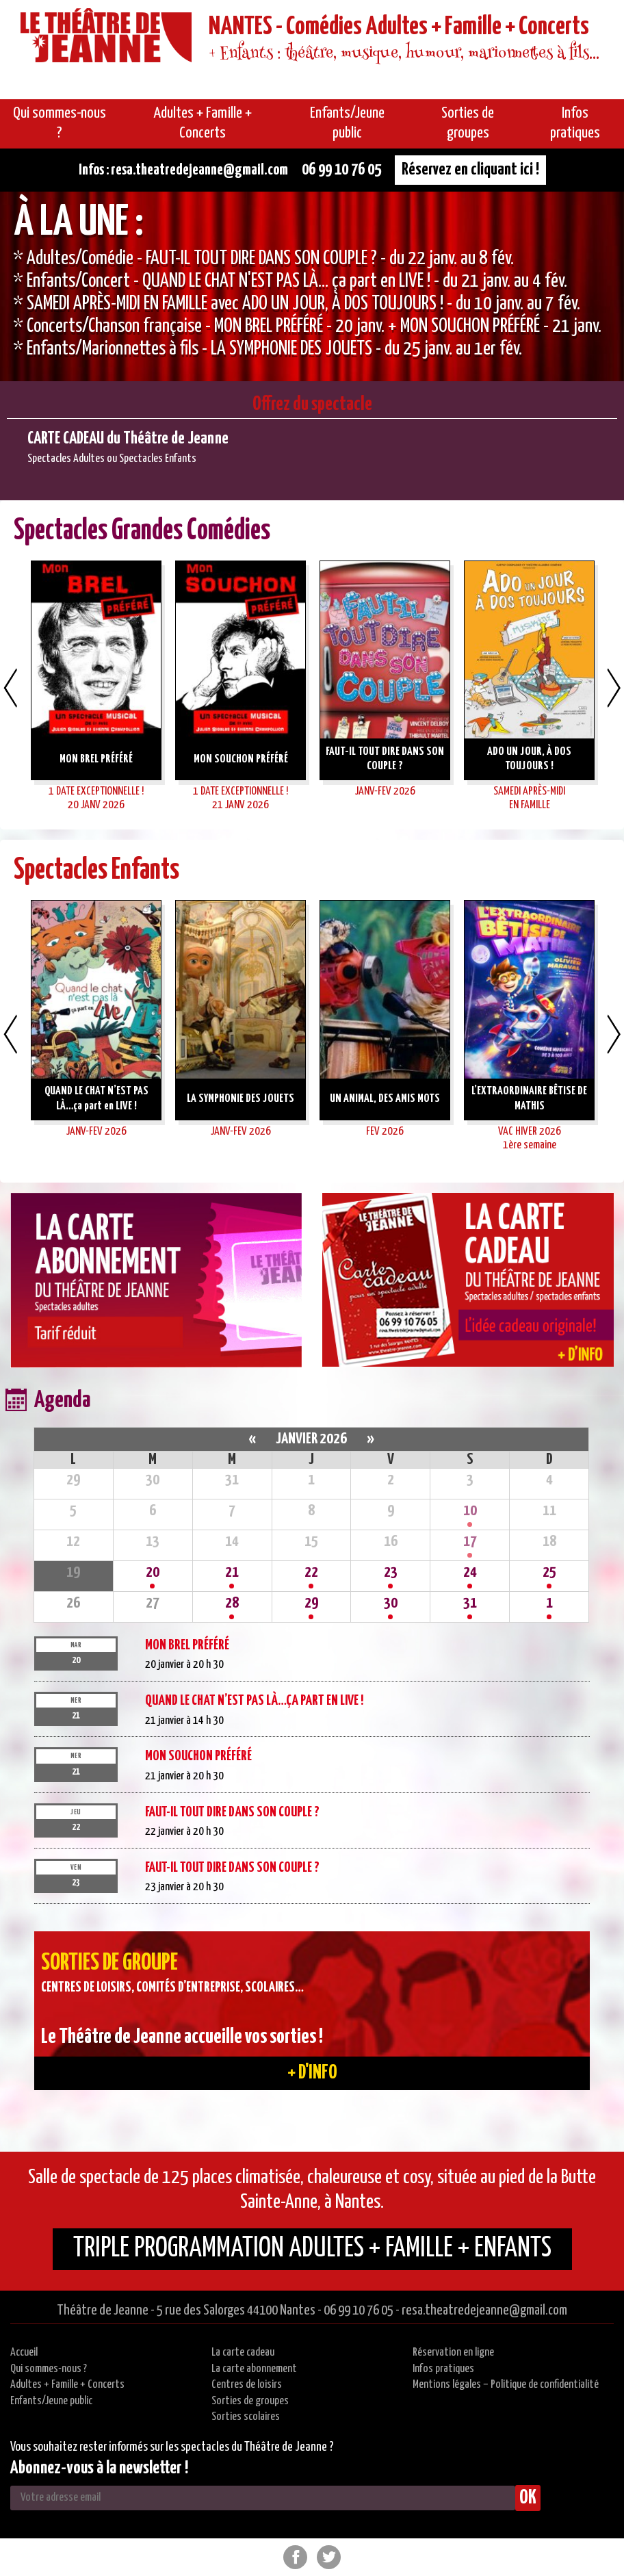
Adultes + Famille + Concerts (67, 2385)
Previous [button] (10, 688)
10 (470, 1511)
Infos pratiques (443, 2369)
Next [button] (614, 688)
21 (232, 1572)
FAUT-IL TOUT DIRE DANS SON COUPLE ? (232, 1812)
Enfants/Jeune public (51, 2401)
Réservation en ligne (453, 2352)
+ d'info (312, 2073)
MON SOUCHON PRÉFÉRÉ (198, 1756)
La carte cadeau (242, 2352)
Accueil (24, 2352)
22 (311, 1572)
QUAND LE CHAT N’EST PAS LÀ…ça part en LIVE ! (254, 1701)
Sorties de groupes (250, 2401)
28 (232, 1603)
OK (527, 2498)
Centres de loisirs (246, 2385)
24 (470, 1572)
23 (391, 1572)
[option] (312, 286)
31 (470, 1603)
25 (549, 1572)
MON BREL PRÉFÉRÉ (187, 1645)
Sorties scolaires (245, 2417)
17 (470, 1541)
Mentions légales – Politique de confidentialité (506, 2385)
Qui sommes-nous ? (48, 2369)
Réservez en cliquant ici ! (470, 170)
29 (311, 1603)
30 (391, 1603)
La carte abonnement (254, 2369)
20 (152, 1572)
